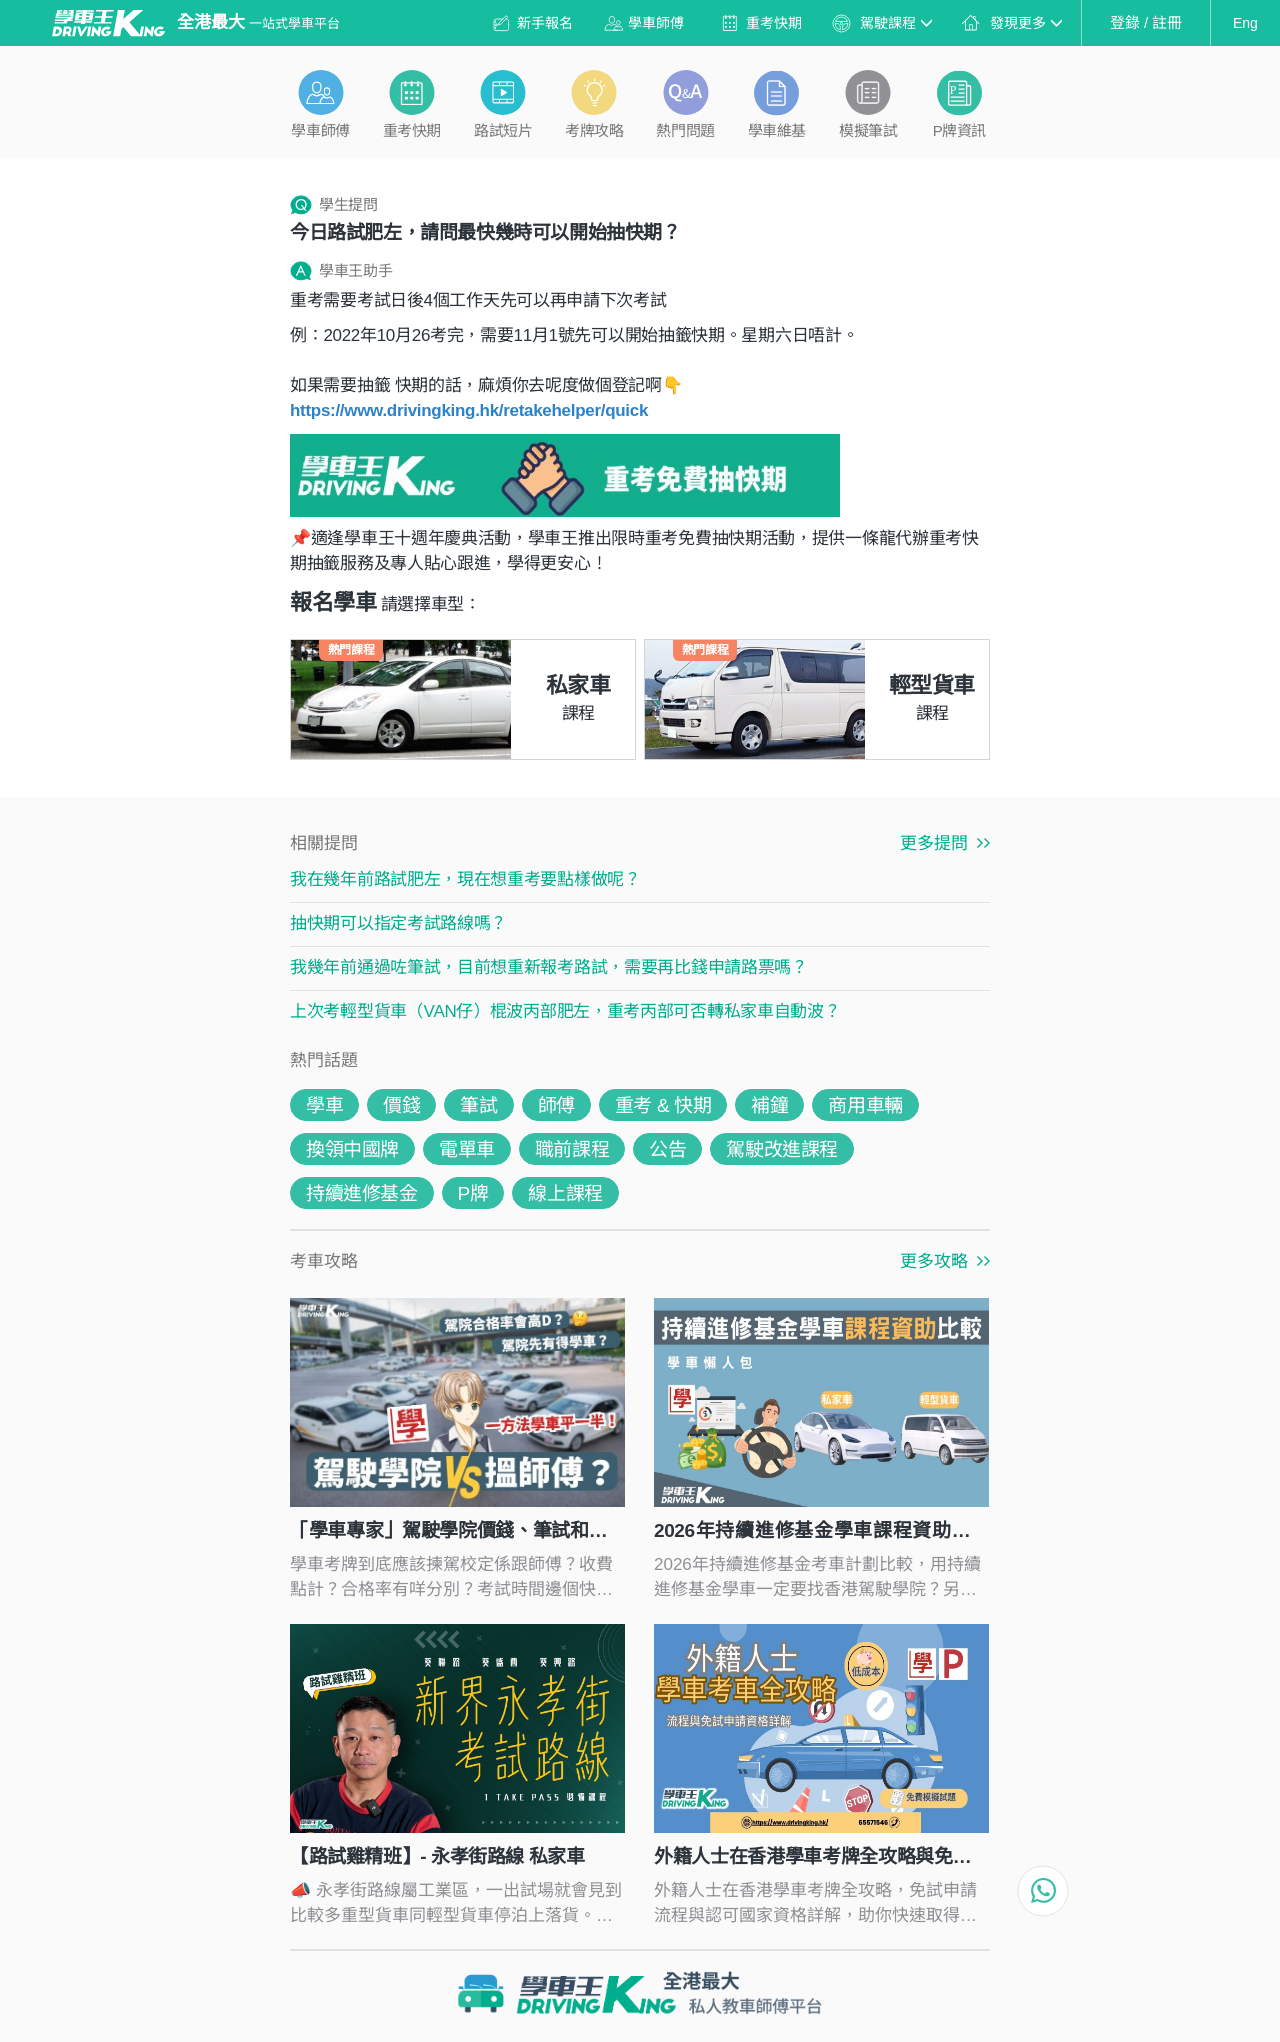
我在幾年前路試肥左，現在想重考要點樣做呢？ (465, 879)
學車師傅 (656, 23)
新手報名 (545, 23)
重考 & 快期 (663, 1105)
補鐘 (769, 1105)
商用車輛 (865, 1105)
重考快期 (774, 23)
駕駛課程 (896, 23)
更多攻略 (945, 1261)
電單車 (467, 1149)
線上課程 (565, 1193)
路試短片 (503, 130)
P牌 (473, 1193)
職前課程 (572, 1149)
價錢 (401, 1105)
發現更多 (1026, 23)
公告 (667, 1149)
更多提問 (945, 843)
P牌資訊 (959, 130)
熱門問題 (685, 130)
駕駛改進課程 (782, 1149)
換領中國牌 (352, 1149)
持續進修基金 (362, 1193)
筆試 (478, 1105)
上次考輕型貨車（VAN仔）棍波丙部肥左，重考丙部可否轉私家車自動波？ (565, 1011)
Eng (1245, 23)
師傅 (556, 1105)
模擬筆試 (868, 130)
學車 (324, 1105)
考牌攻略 (594, 130)
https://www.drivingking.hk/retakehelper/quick (469, 410)
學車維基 (777, 130)
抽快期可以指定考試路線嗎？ (398, 923)
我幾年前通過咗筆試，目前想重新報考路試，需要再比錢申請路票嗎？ (549, 967)
